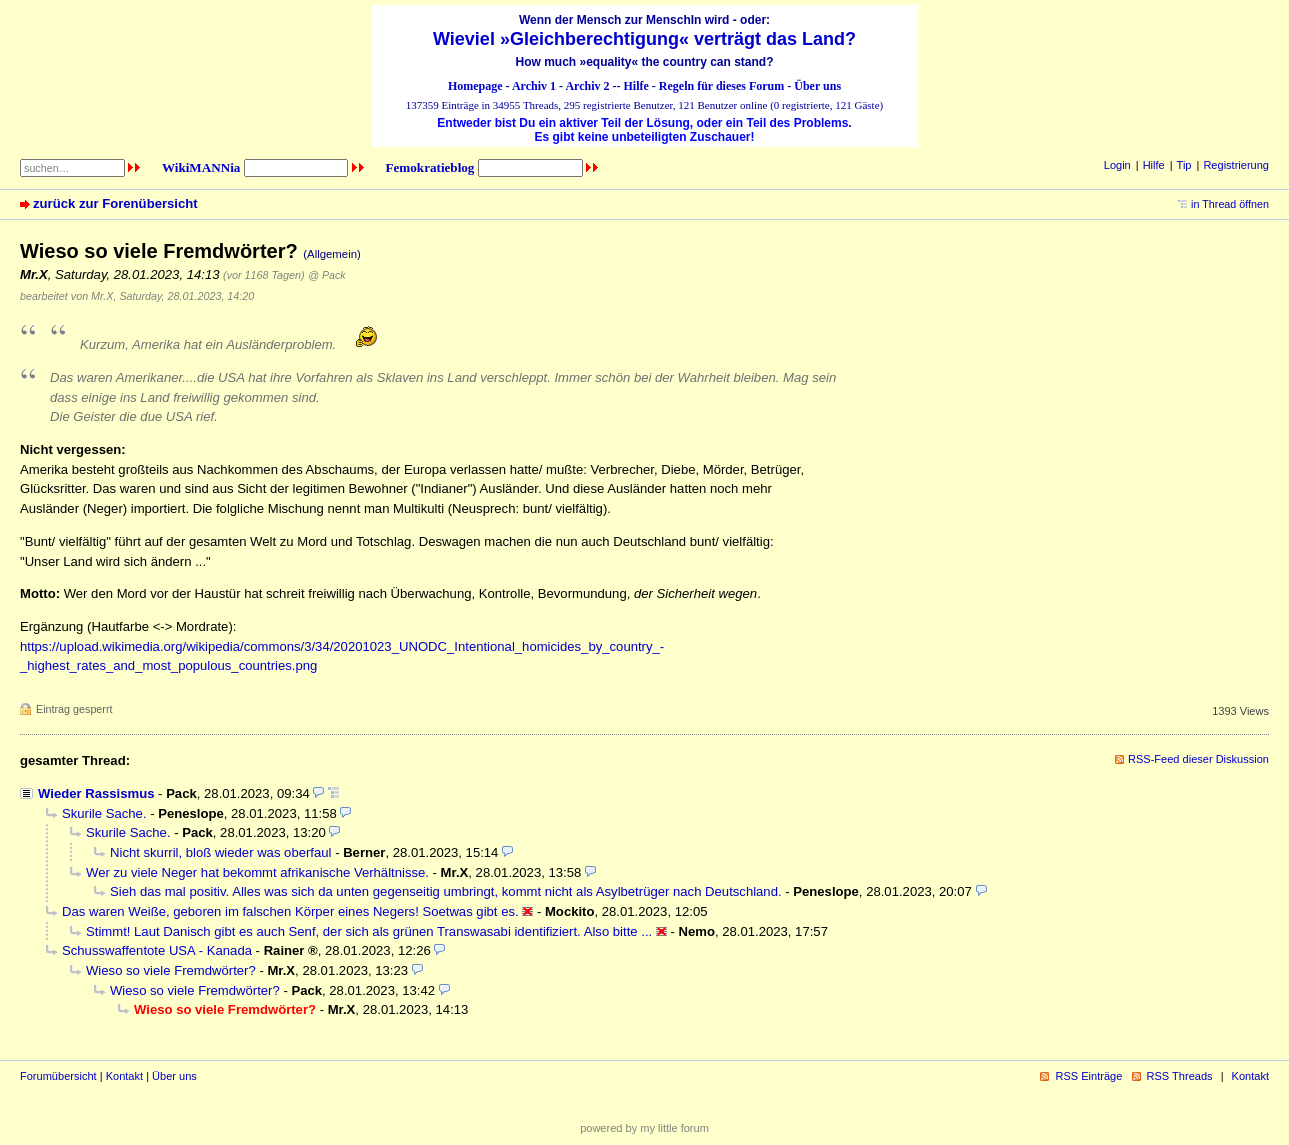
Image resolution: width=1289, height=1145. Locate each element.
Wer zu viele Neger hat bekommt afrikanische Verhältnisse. (257, 872)
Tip (1184, 165)
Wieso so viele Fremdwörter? (171, 970)
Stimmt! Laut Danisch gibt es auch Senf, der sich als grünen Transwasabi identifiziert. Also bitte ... (369, 931)
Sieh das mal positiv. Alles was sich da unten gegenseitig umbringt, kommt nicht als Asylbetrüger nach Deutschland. (446, 891)
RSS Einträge (1088, 1076)
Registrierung (1236, 165)
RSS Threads (1180, 1076)
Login (1117, 165)
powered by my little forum (644, 1128)
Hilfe (636, 86)
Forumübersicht (58, 1076)
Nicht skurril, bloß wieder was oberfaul (220, 852)
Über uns (817, 86)
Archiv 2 (587, 86)
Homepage (475, 86)
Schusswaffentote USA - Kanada (157, 950)
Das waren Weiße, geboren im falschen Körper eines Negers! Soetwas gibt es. (290, 911)
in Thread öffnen (1230, 204)
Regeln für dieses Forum (721, 86)
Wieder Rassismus (96, 793)
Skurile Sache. (104, 813)
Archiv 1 (534, 86)
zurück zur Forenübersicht (115, 203)
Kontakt (124, 1076)
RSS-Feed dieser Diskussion (1198, 759)
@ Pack (326, 275)
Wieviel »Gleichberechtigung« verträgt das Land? (644, 39)
